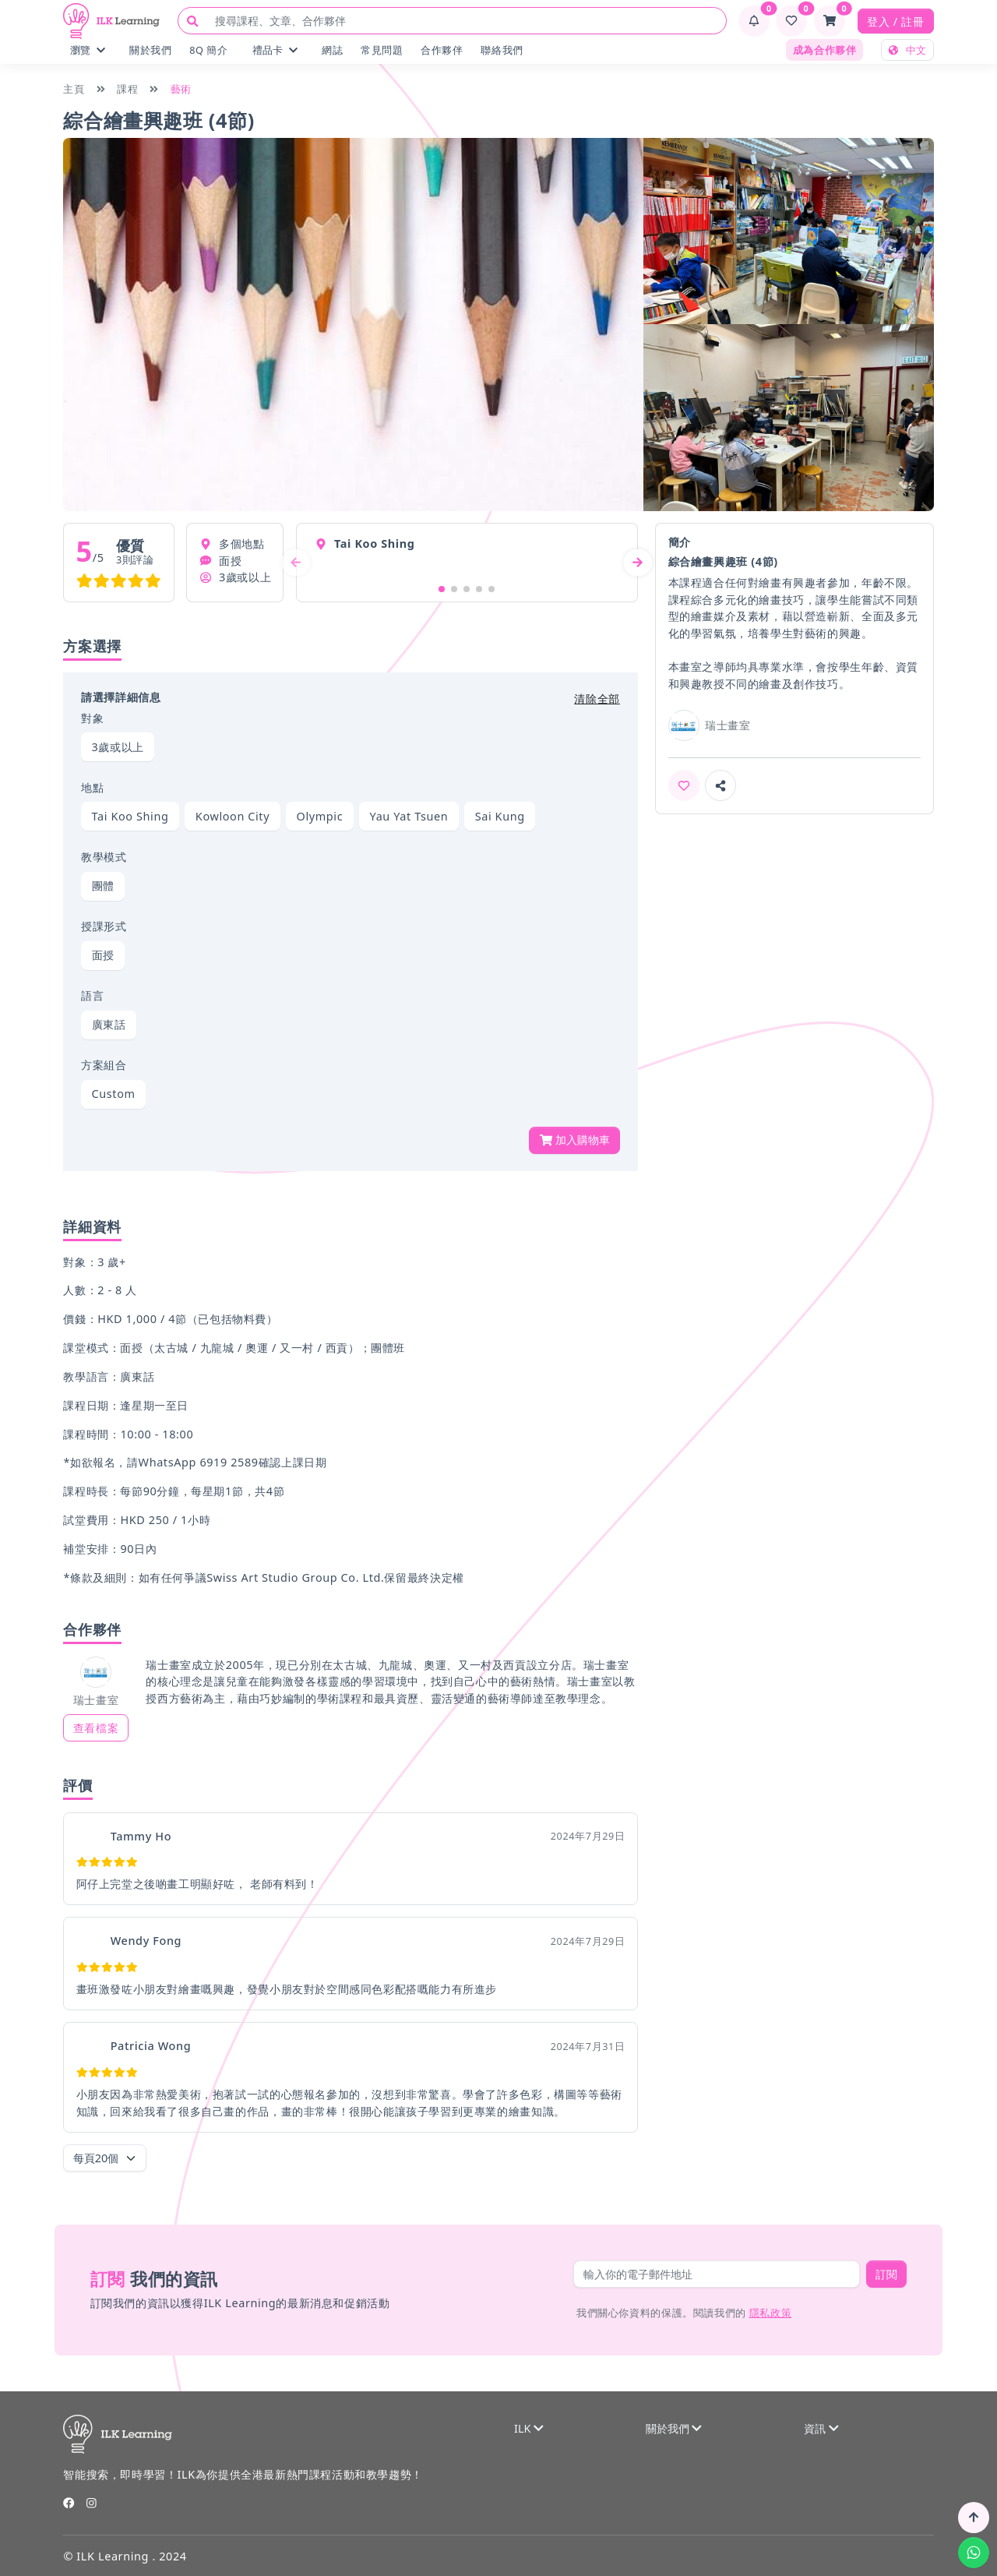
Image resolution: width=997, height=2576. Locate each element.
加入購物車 (575, 1139)
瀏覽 (87, 50)
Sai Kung (500, 816)
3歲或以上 (118, 746)
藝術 (181, 89)
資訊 (821, 2428)
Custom (114, 1093)
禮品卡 (275, 50)
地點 (92, 787)
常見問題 (382, 50)
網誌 (332, 50)
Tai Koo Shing (130, 816)
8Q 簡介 (208, 50)
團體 (103, 885)
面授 (103, 954)
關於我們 (150, 50)
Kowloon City (233, 816)
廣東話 (109, 1024)
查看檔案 (95, 1727)
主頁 (73, 89)
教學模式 (103, 856)
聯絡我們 (502, 50)
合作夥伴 (442, 50)
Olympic (320, 816)
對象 (92, 718)
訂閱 (886, 2274)
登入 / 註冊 (895, 21)
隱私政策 (770, 2313)
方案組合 (103, 1064)
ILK (529, 2428)
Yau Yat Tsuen (409, 816)
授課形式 (103, 926)
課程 (127, 89)
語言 (92, 995)
